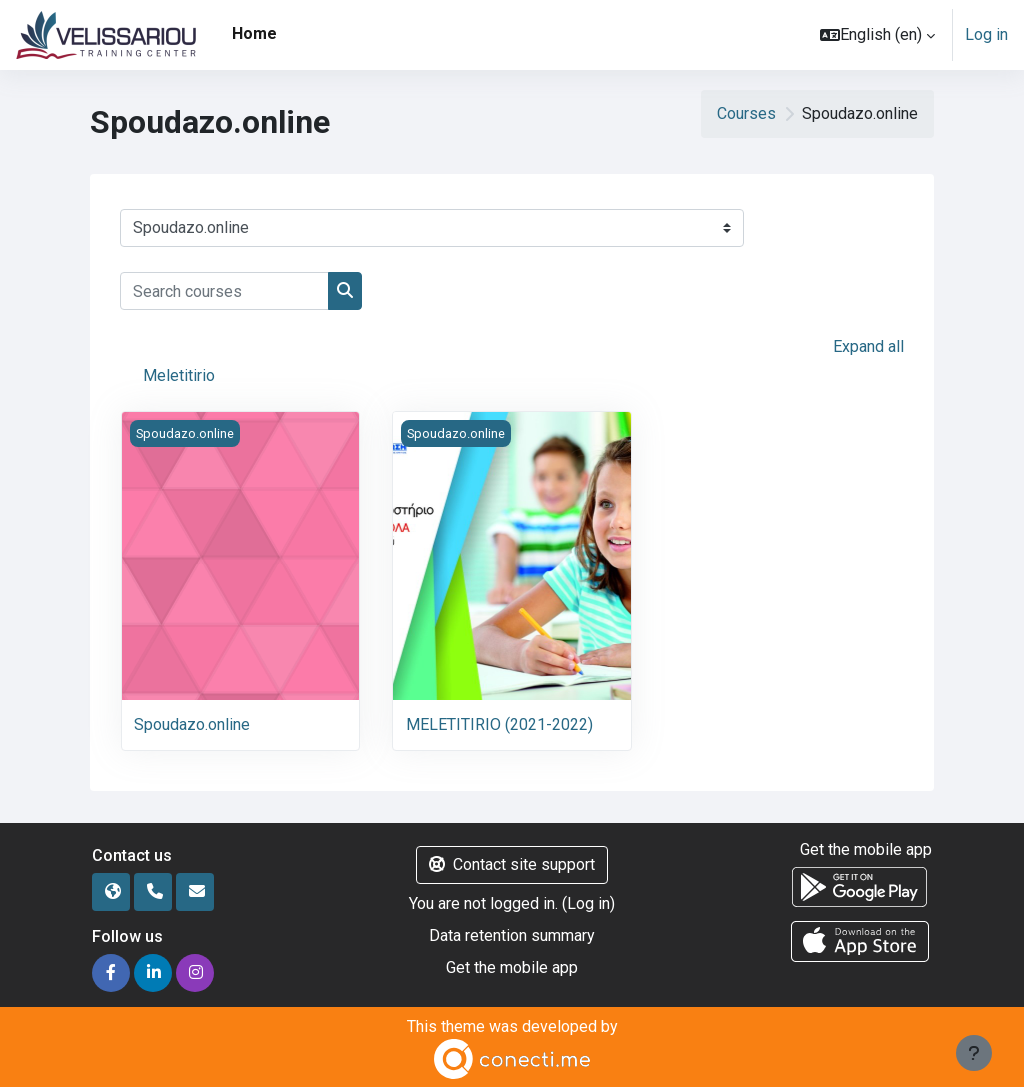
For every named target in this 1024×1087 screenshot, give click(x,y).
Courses (746, 113)
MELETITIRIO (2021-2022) (499, 724)
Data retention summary (512, 935)
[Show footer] (974, 1053)
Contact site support (512, 864)
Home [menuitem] (254, 33)
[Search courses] (224, 291)
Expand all (868, 346)
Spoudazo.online (192, 724)
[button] (877, 35)
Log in (986, 34)
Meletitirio (179, 375)
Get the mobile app (512, 967)
